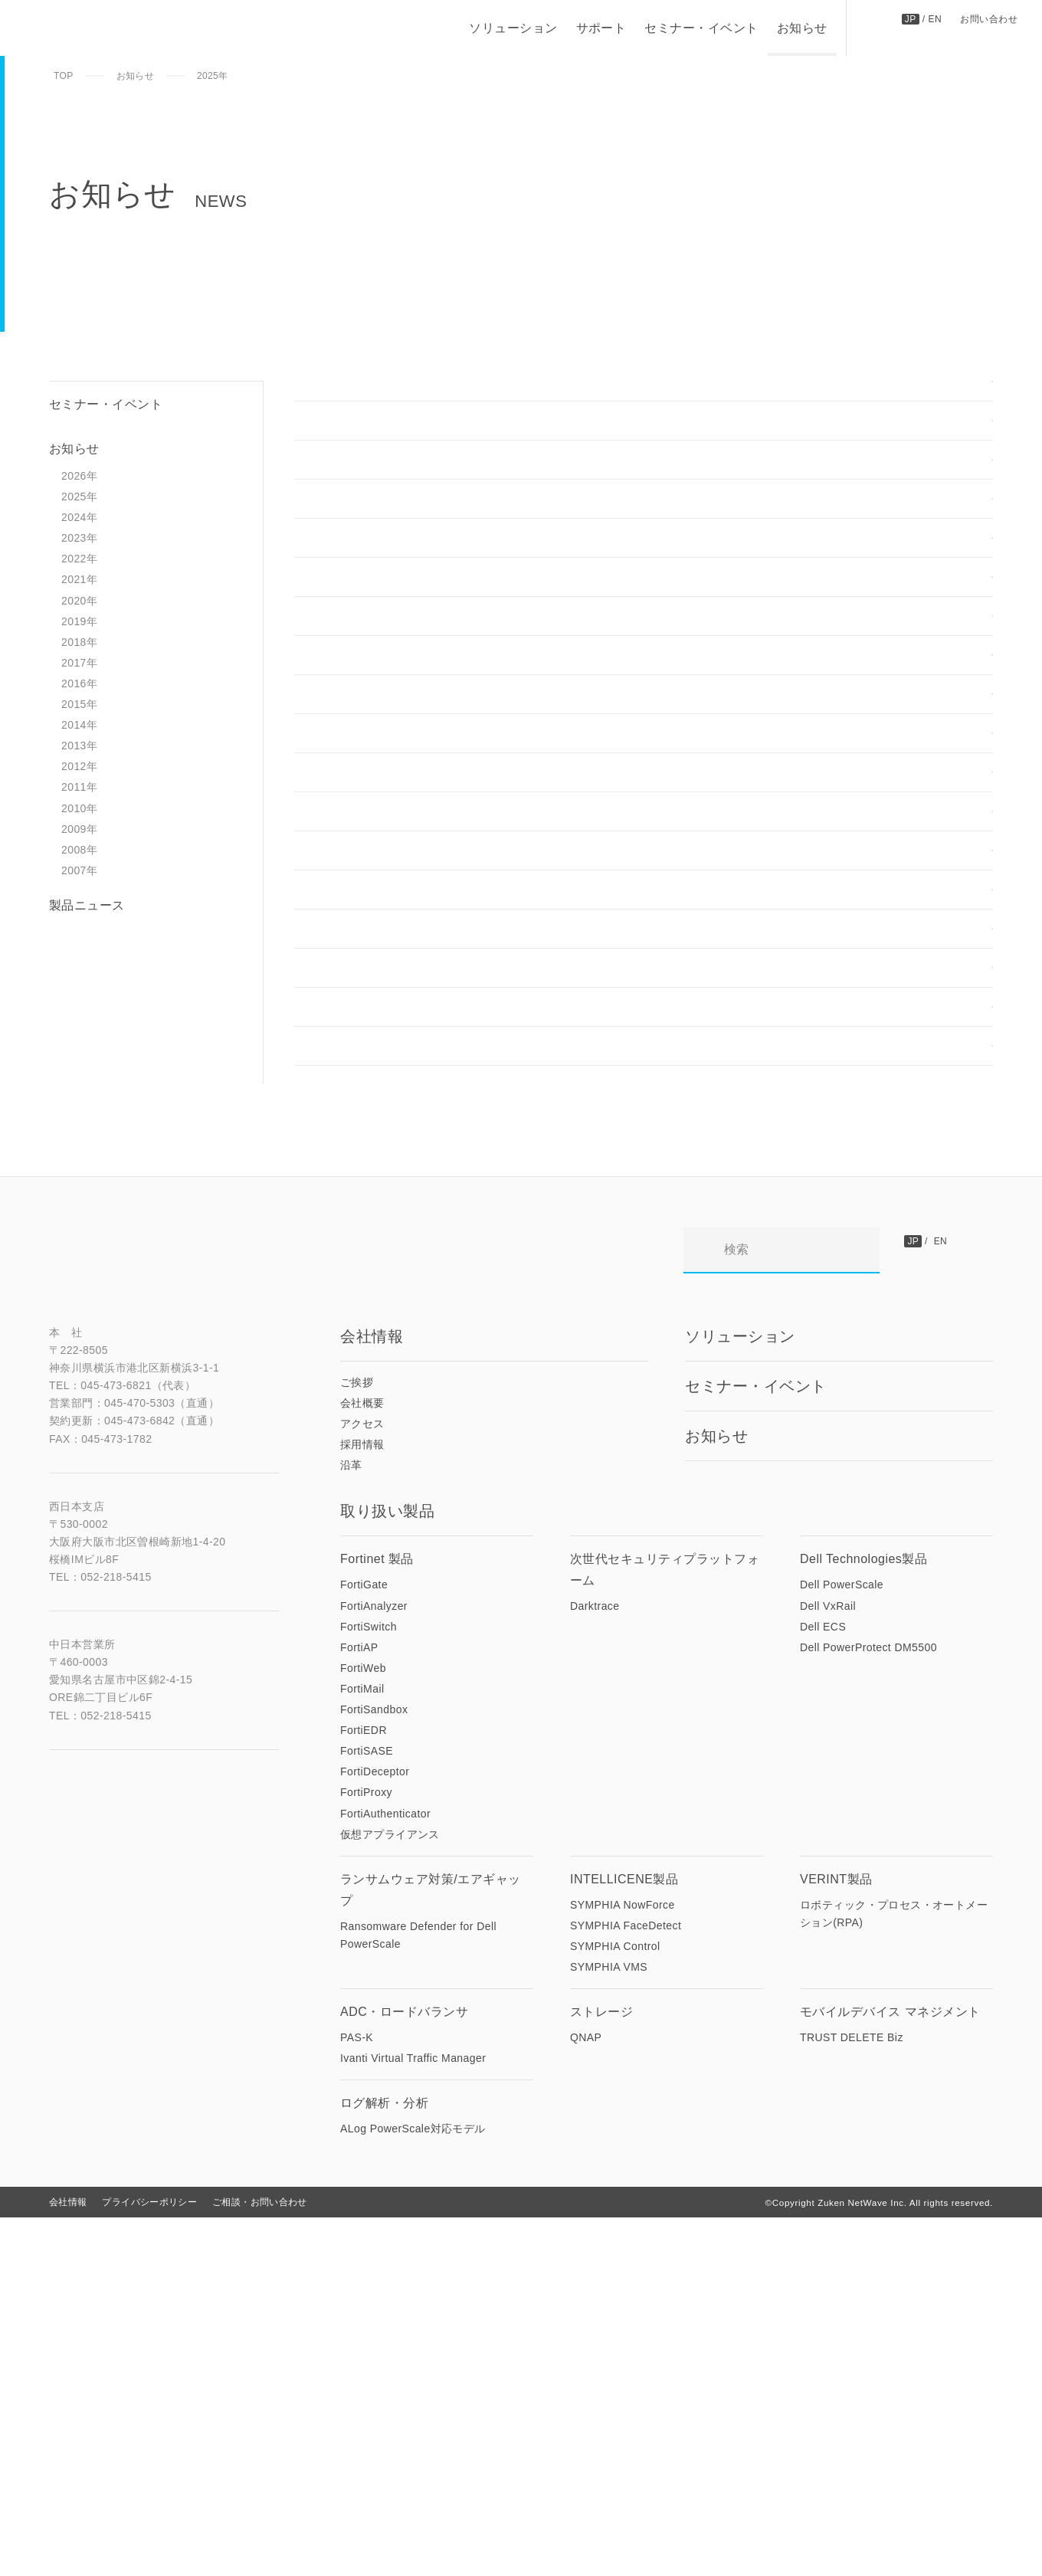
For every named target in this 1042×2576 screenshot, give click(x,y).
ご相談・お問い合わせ (259, 2560)
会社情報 (68, 2560)
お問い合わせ (988, 18)
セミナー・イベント (700, 27)
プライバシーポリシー (149, 2560)
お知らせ (801, 27)
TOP (64, 75)
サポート (600, 27)
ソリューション (512, 27)
